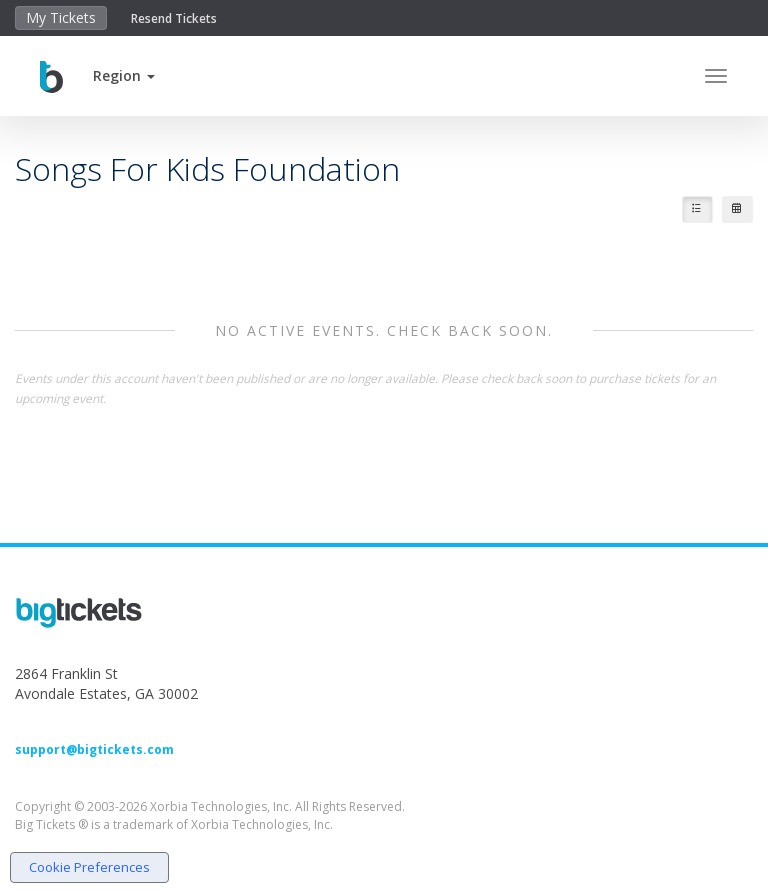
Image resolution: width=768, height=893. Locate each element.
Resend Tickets (174, 18)
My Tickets (61, 17)
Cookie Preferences (89, 867)
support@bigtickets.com (94, 749)
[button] (124, 75)
